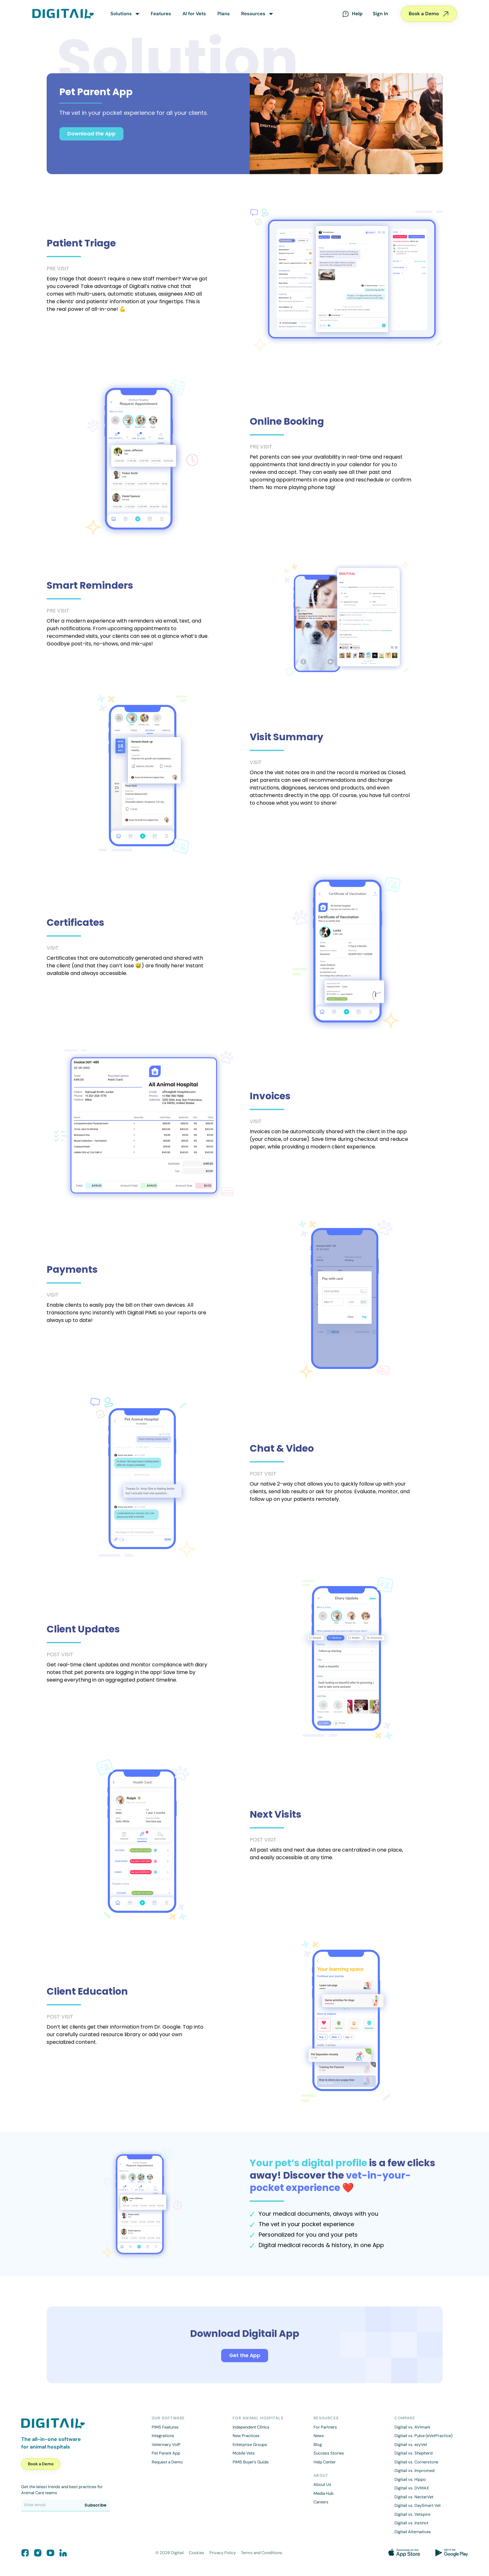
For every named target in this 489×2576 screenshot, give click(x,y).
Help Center (325, 2462)
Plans (223, 13)
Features (161, 13)
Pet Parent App (166, 2453)
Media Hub (324, 2493)
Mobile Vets (244, 2453)
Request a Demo (167, 2462)
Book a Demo (429, 13)
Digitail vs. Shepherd (413, 2453)
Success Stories (329, 2453)
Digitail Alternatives (412, 2531)
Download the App (91, 133)
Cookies (196, 2552)
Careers (321, 2502)
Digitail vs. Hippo (410, 2479)
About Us (322, 2484)
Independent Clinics (251, 2427)
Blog (318, 2444)
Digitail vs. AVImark (412, 2427)
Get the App (244, 2355)
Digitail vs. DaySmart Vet (417, 2505)
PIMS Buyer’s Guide (250, 2462)
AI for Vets (194, 13)
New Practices (246, 2435)
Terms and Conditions (261, 2552)
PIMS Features (165, 2427)
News (319, 2435)
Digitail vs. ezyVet (410, 2444)
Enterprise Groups (250, 2444)
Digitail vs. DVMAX (411, 2488)
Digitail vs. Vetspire (412, 2514)
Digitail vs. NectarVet (413, 2497)
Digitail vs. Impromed (414, 2470)
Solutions (121, 13)
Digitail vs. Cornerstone (416, 2462)
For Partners (325, 2427)
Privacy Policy (222, 2552)
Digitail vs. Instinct (411, 2523)
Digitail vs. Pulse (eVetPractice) (423, 2435)
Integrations (163, 2435)
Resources (253, 13)
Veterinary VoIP (166, 2444)
